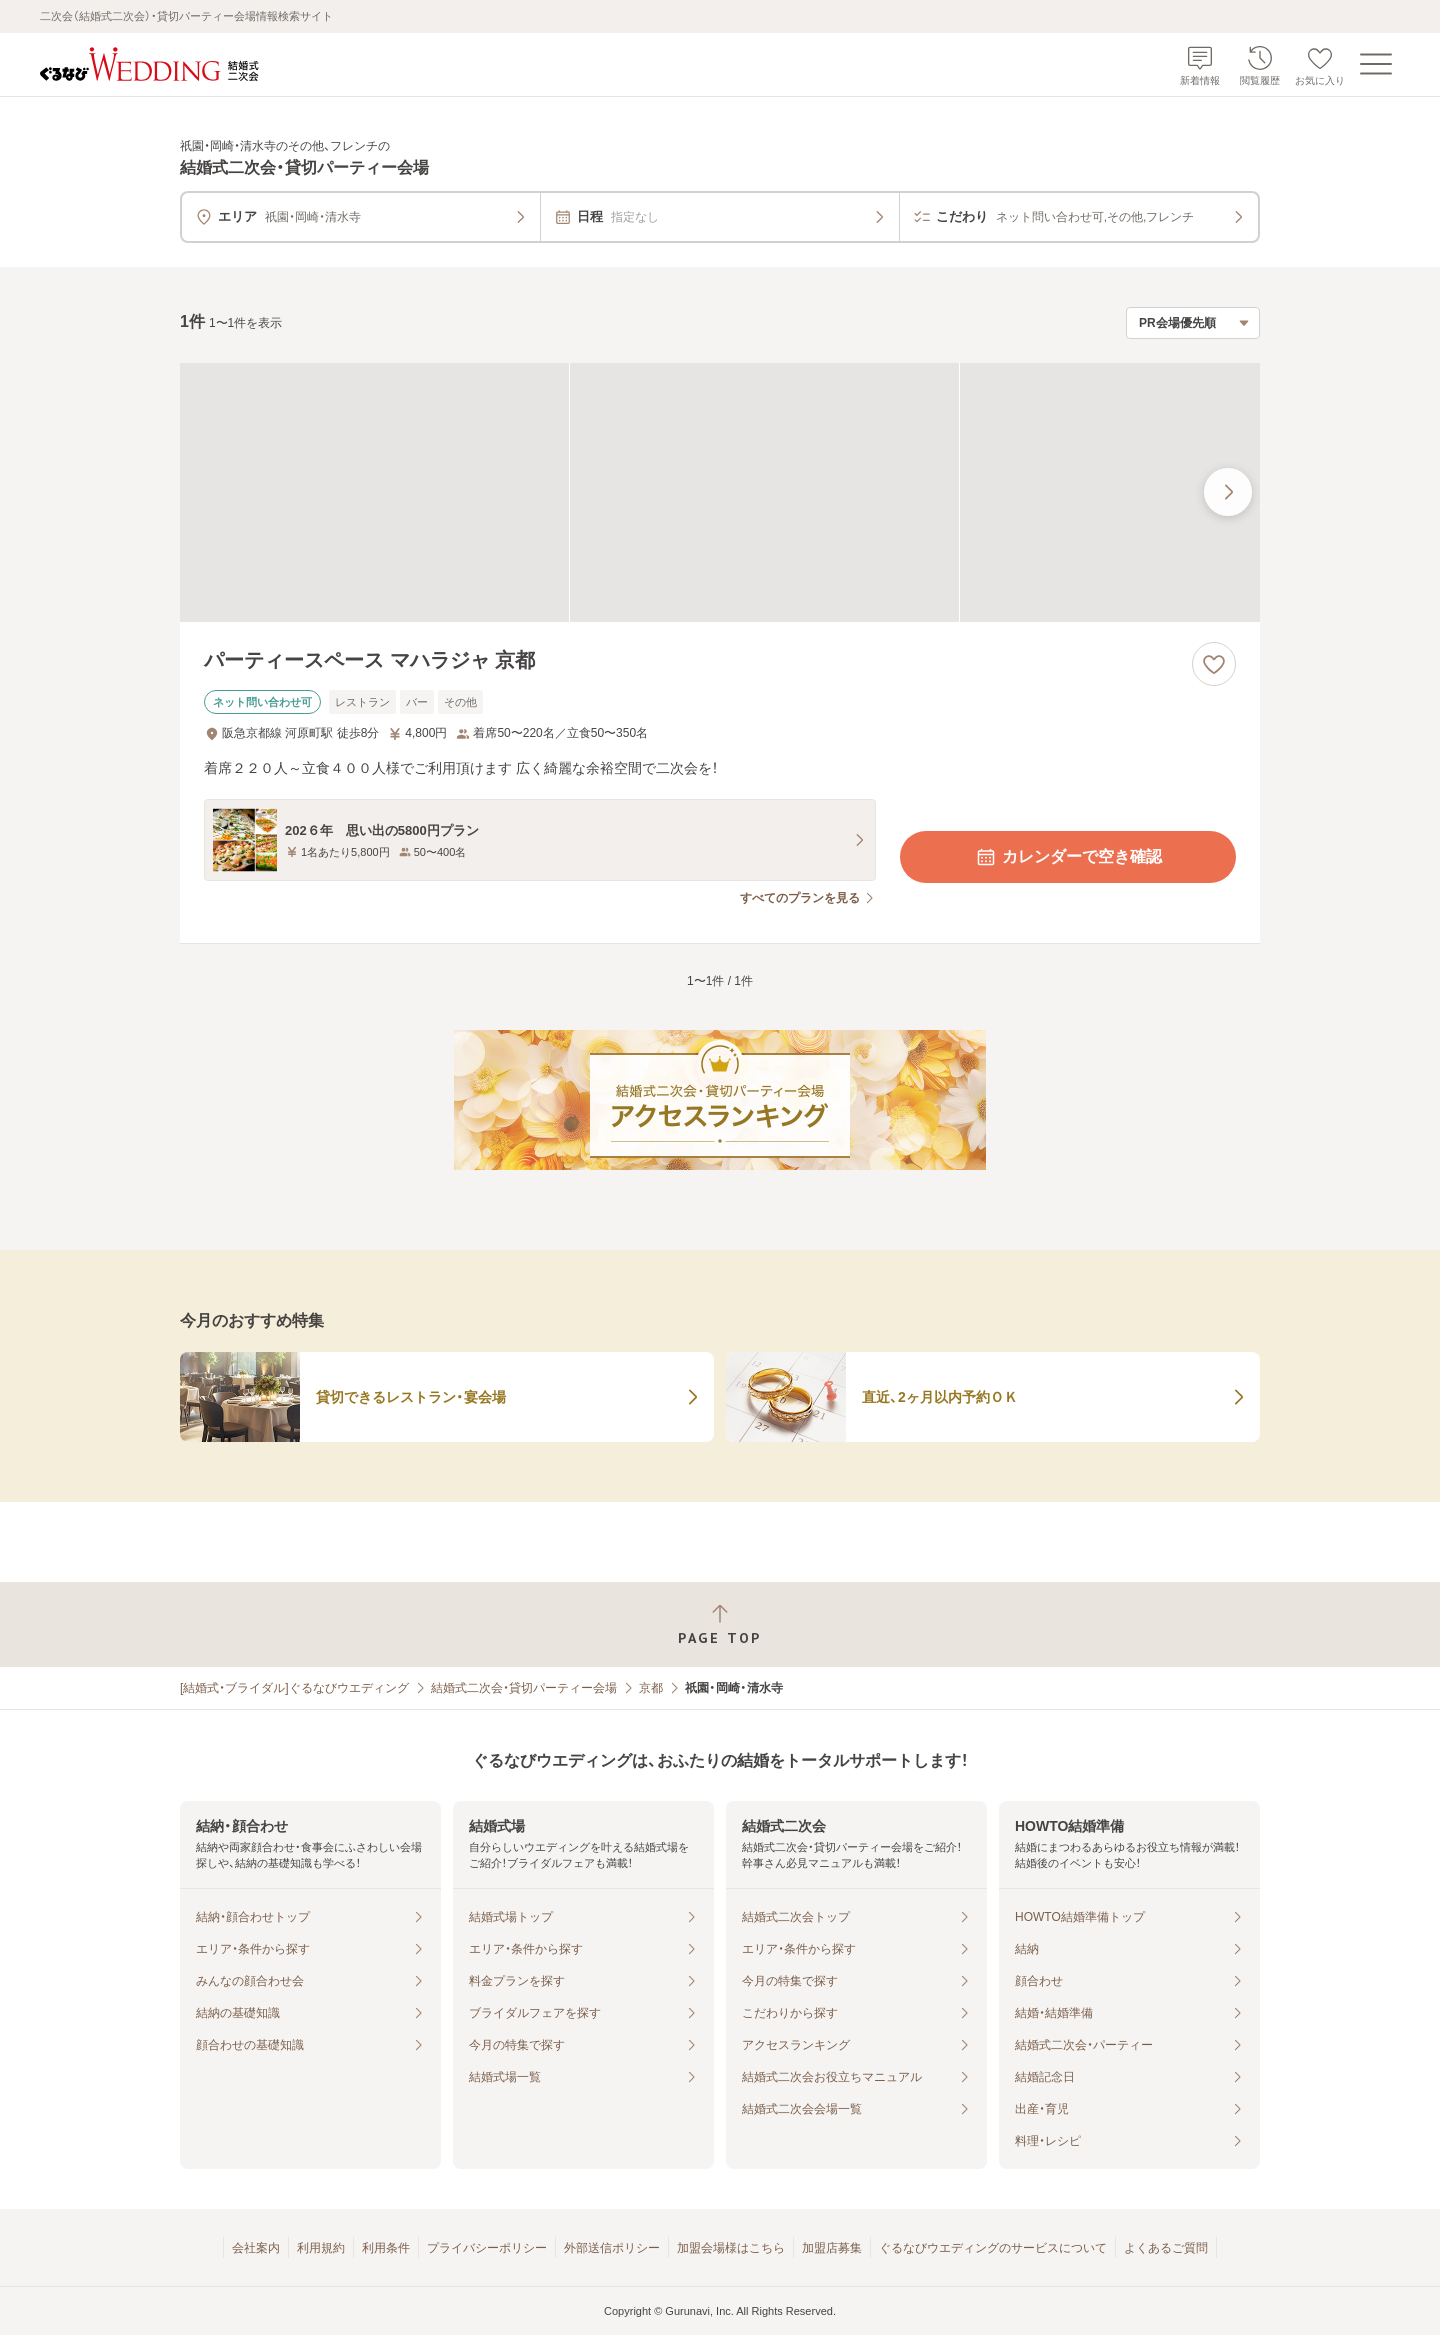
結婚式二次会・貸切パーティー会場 (524, 1688)
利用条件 (386, 2248)
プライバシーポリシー (487, 2248)
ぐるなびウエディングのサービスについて (993, 2248)
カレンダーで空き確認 (1068, 857)
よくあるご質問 (1166, 2248)
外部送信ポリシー (612, 2248)
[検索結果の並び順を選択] (1193, 323)
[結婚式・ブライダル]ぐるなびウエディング (294, 1688)
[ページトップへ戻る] (720, 1624)
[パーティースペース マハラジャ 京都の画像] (720, 492)
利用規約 (321, 2248)
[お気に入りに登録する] (1214, 664)
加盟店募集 (832, 2248)
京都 (651, 1688)
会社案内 (256, 2248)
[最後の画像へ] (1228, 492)
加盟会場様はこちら (731, 2248)
